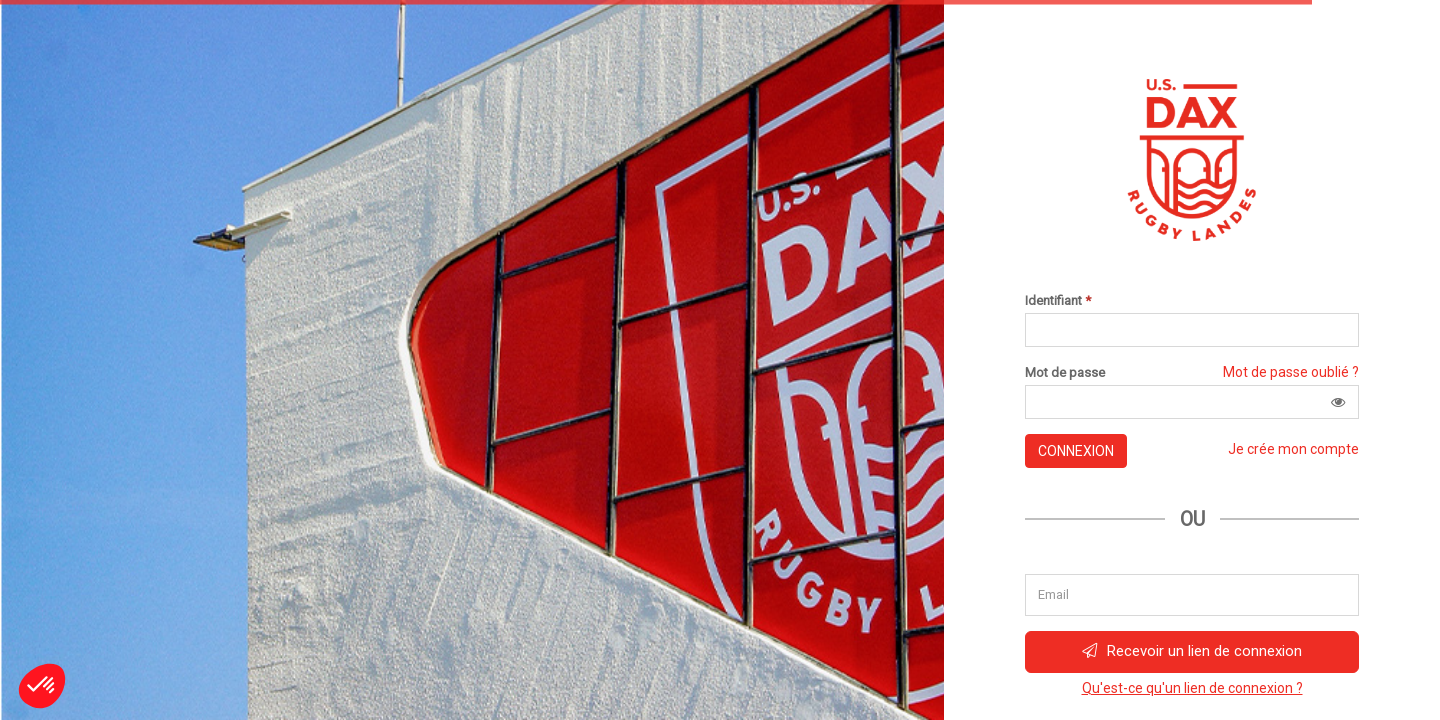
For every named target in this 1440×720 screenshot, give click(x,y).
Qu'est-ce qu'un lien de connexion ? (1192, 688)
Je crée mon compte (1293, 449)
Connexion (1076, 451)
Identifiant (1058, 301)
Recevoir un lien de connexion (1192, 651)
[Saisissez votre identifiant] (1192, 330)
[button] (1338, 402)
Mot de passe (1065, 373)
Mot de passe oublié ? (1291, 372)
